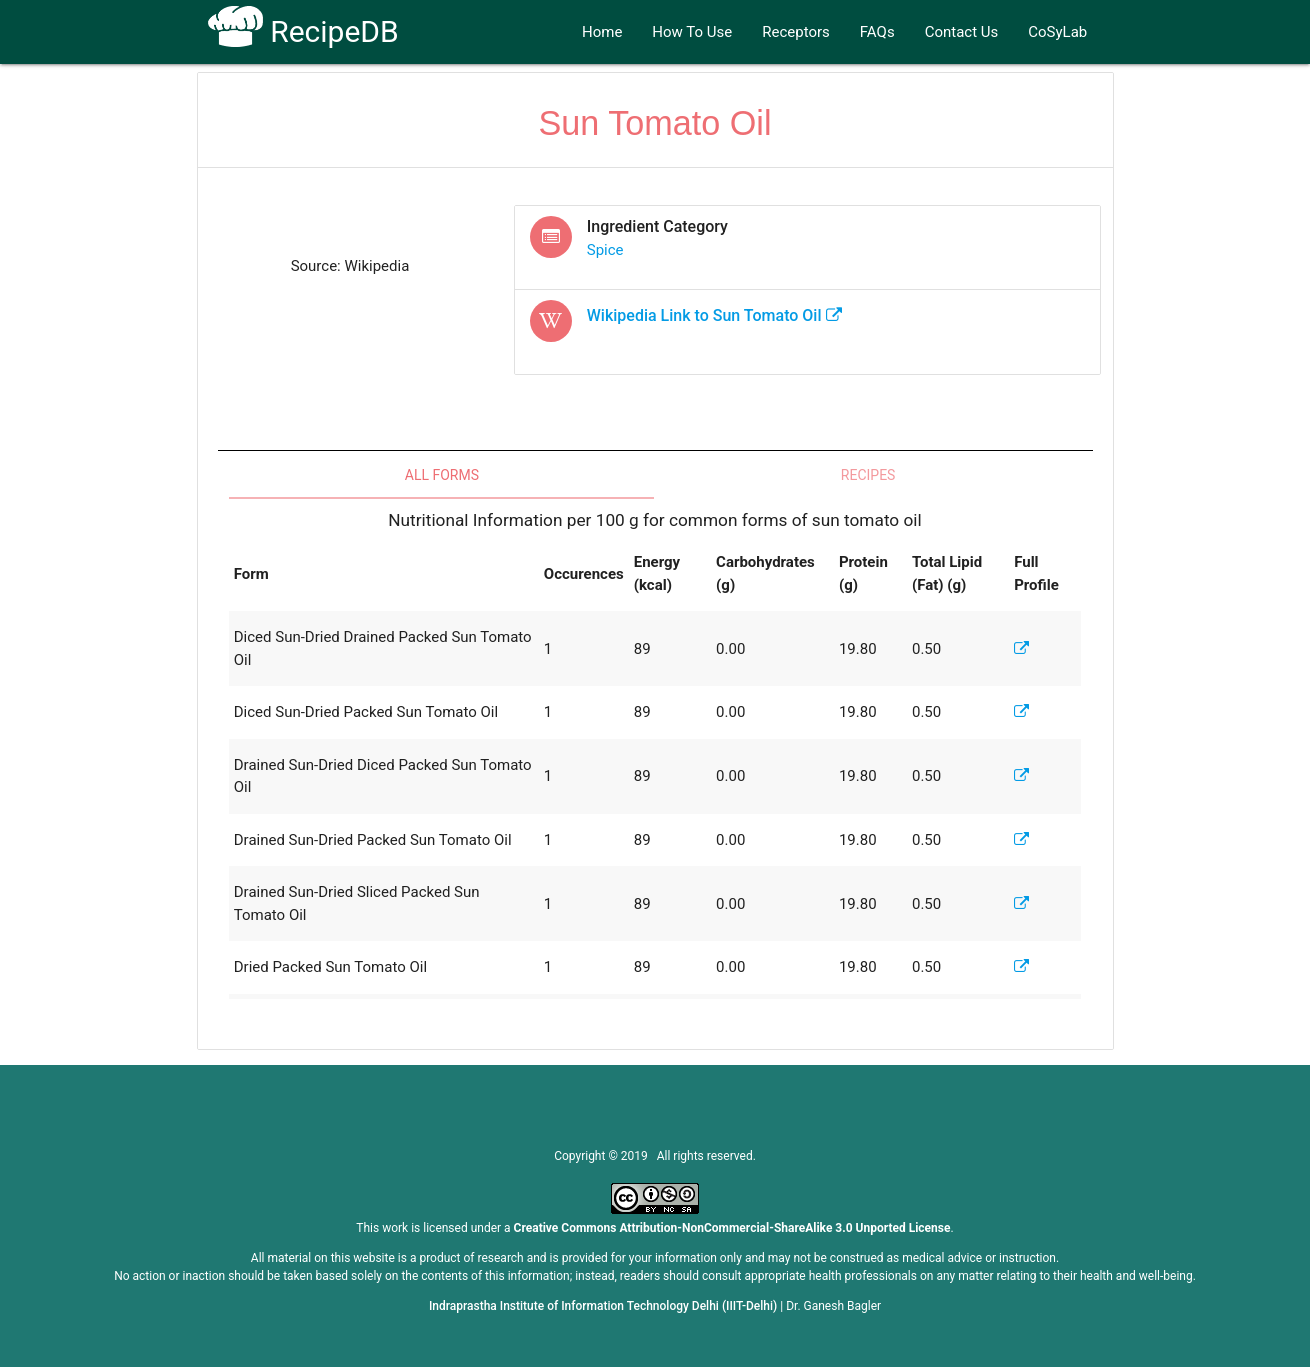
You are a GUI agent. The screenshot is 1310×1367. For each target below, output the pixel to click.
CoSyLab (1057, 32)
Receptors (796, 32)
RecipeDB (303, 31)
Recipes (868, 475)
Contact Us (962, 32)
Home (602, 32)
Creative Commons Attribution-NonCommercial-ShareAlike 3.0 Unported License (732, 1228)
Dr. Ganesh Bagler (833, 1306)
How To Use (692, 32)
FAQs (877, 32)
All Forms (442, 475)
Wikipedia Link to (714, 315)
